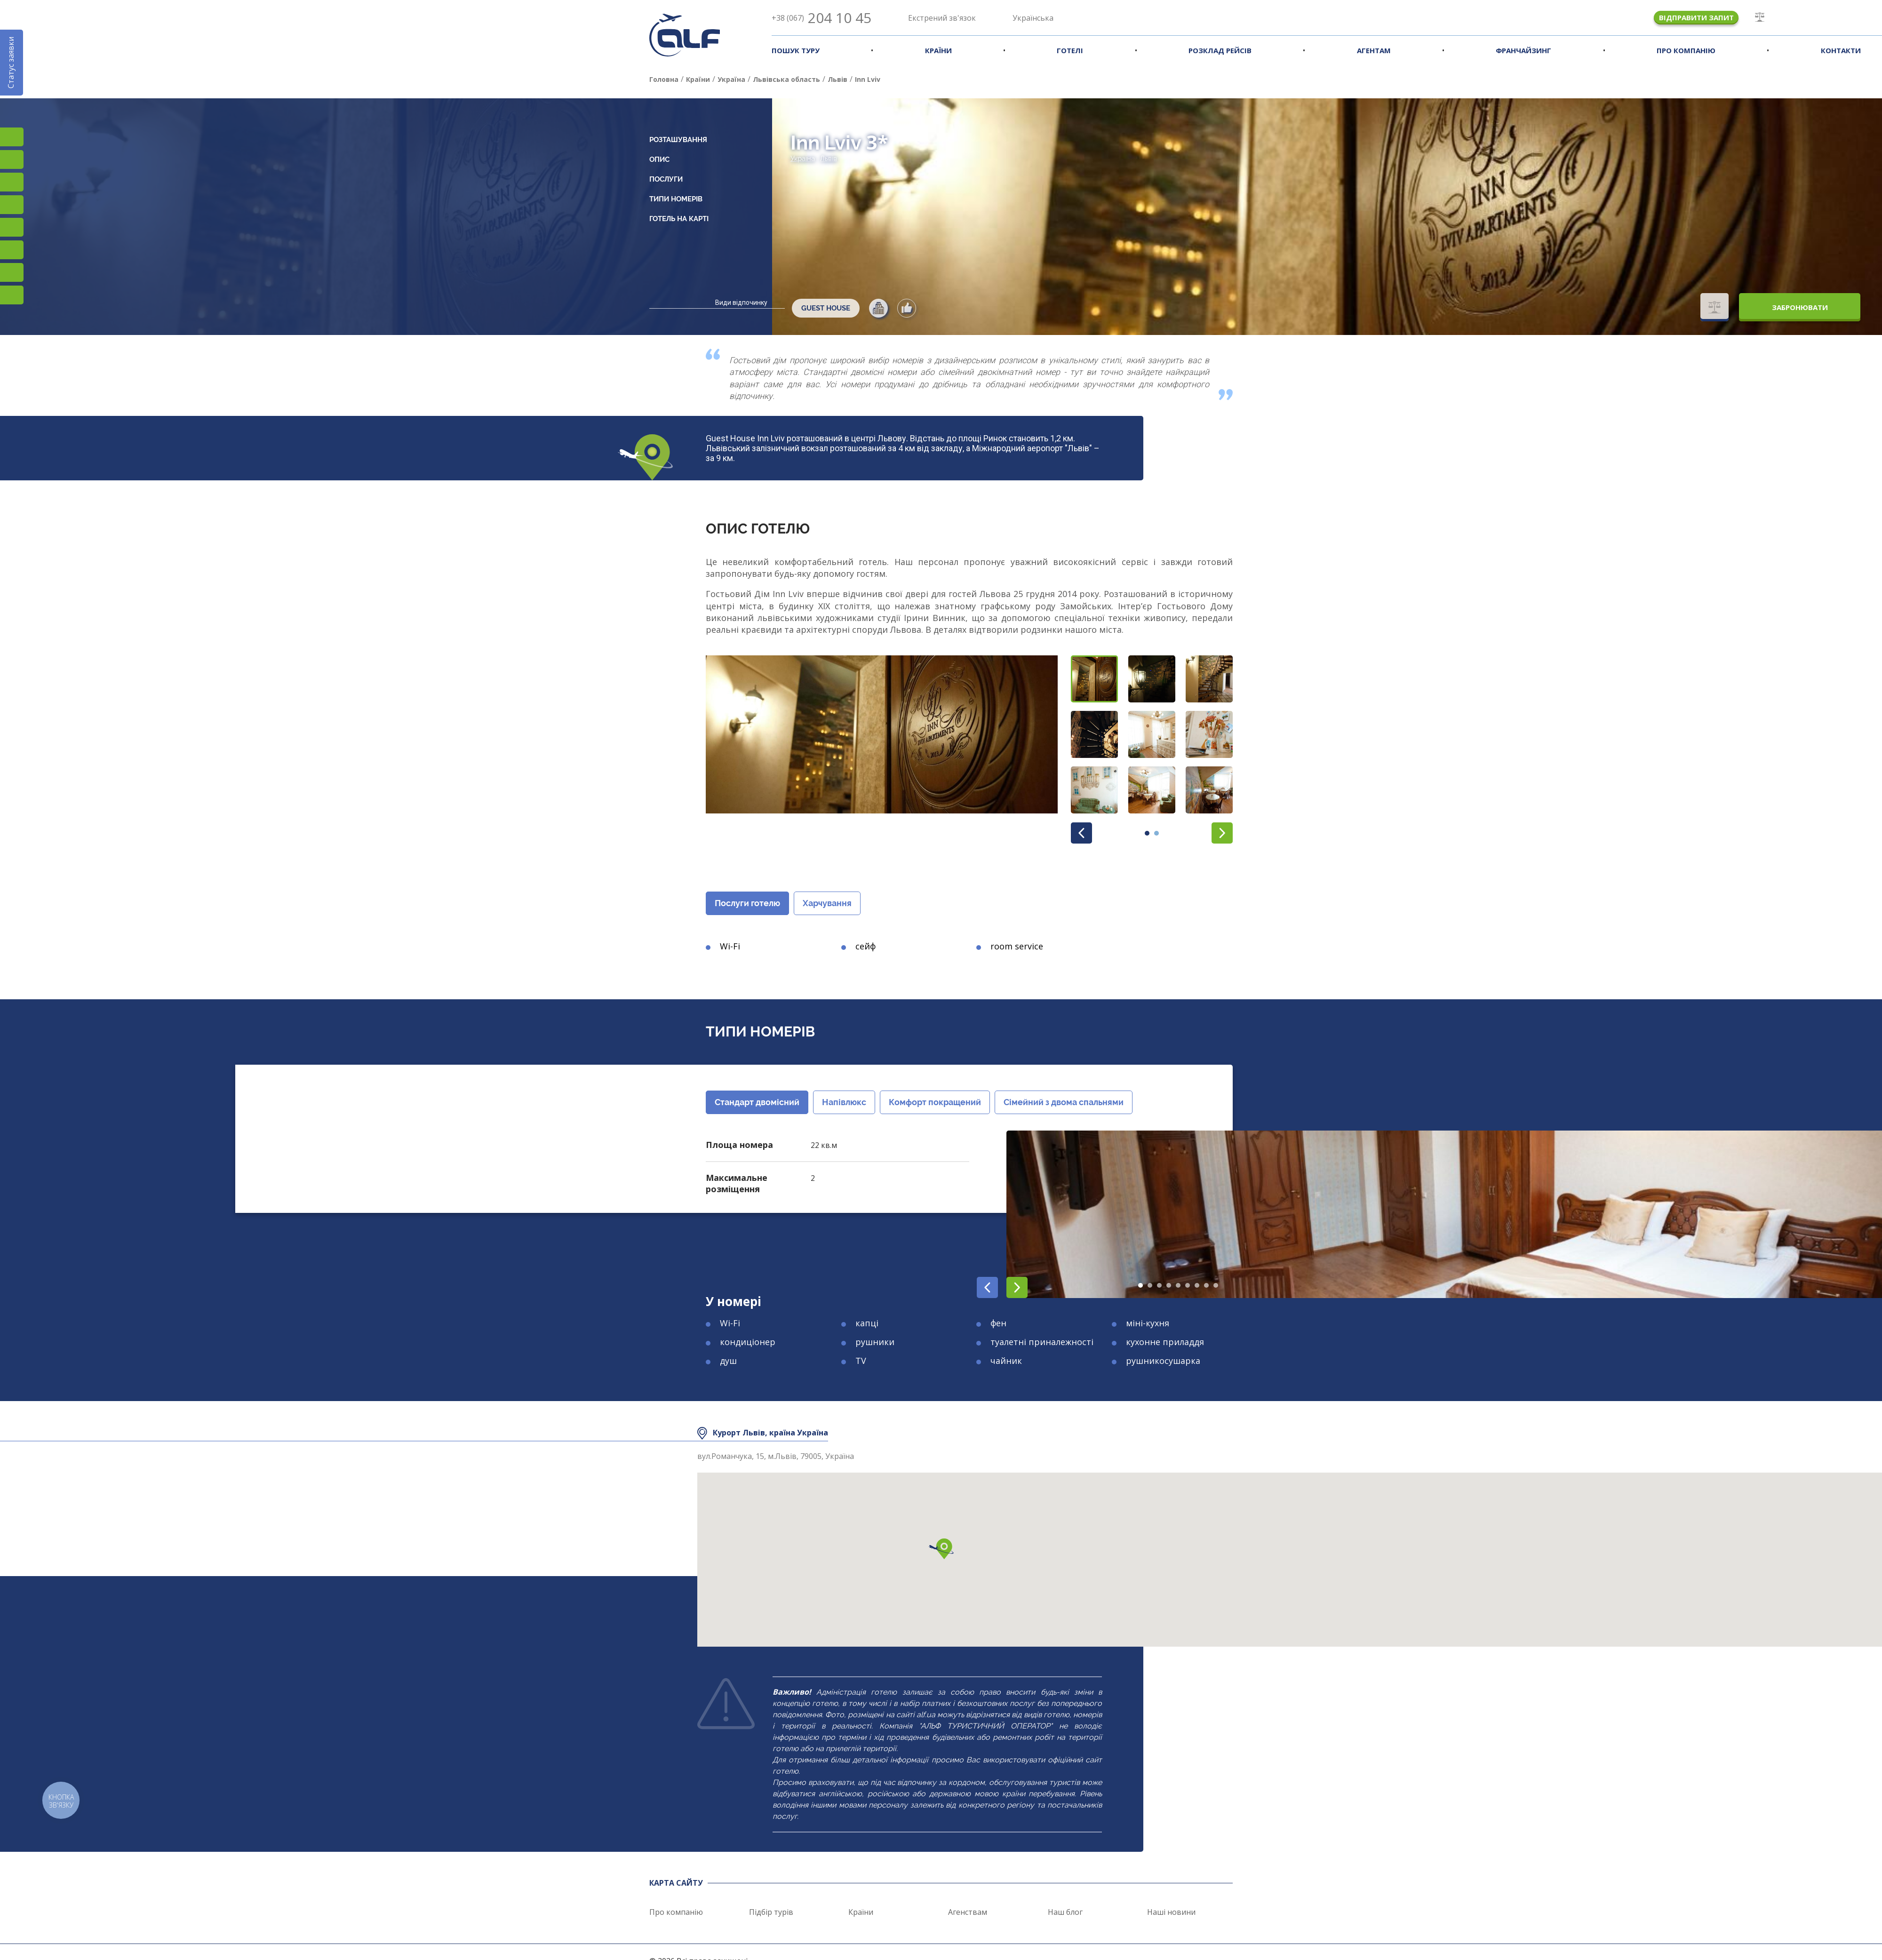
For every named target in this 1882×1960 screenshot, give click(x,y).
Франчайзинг (1523, 50)
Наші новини (1171, 1912)
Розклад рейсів (1220, 50)
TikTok (12, 182)
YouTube (12, 204)
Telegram (12, 295)
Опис (659, 159)
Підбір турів (771, 1912)
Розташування (678, 139)
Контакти (1841, 50)
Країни (938, 50)
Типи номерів (675, 199)
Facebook (12, 159)
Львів (828, 158)
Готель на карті (679, 219)
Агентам (1374, 50)
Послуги (666, 179)
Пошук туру (796, 50)
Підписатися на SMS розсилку (12, 227)
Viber (12, 249)
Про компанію (1686, 50)
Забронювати (1800, 307)
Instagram (12, 136)
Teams (12, 272)
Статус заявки (11, 62)
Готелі (1070, 50)
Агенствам (967, 1912)
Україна (802, 158)
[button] (1094, 678)
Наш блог (1065, 1912)
